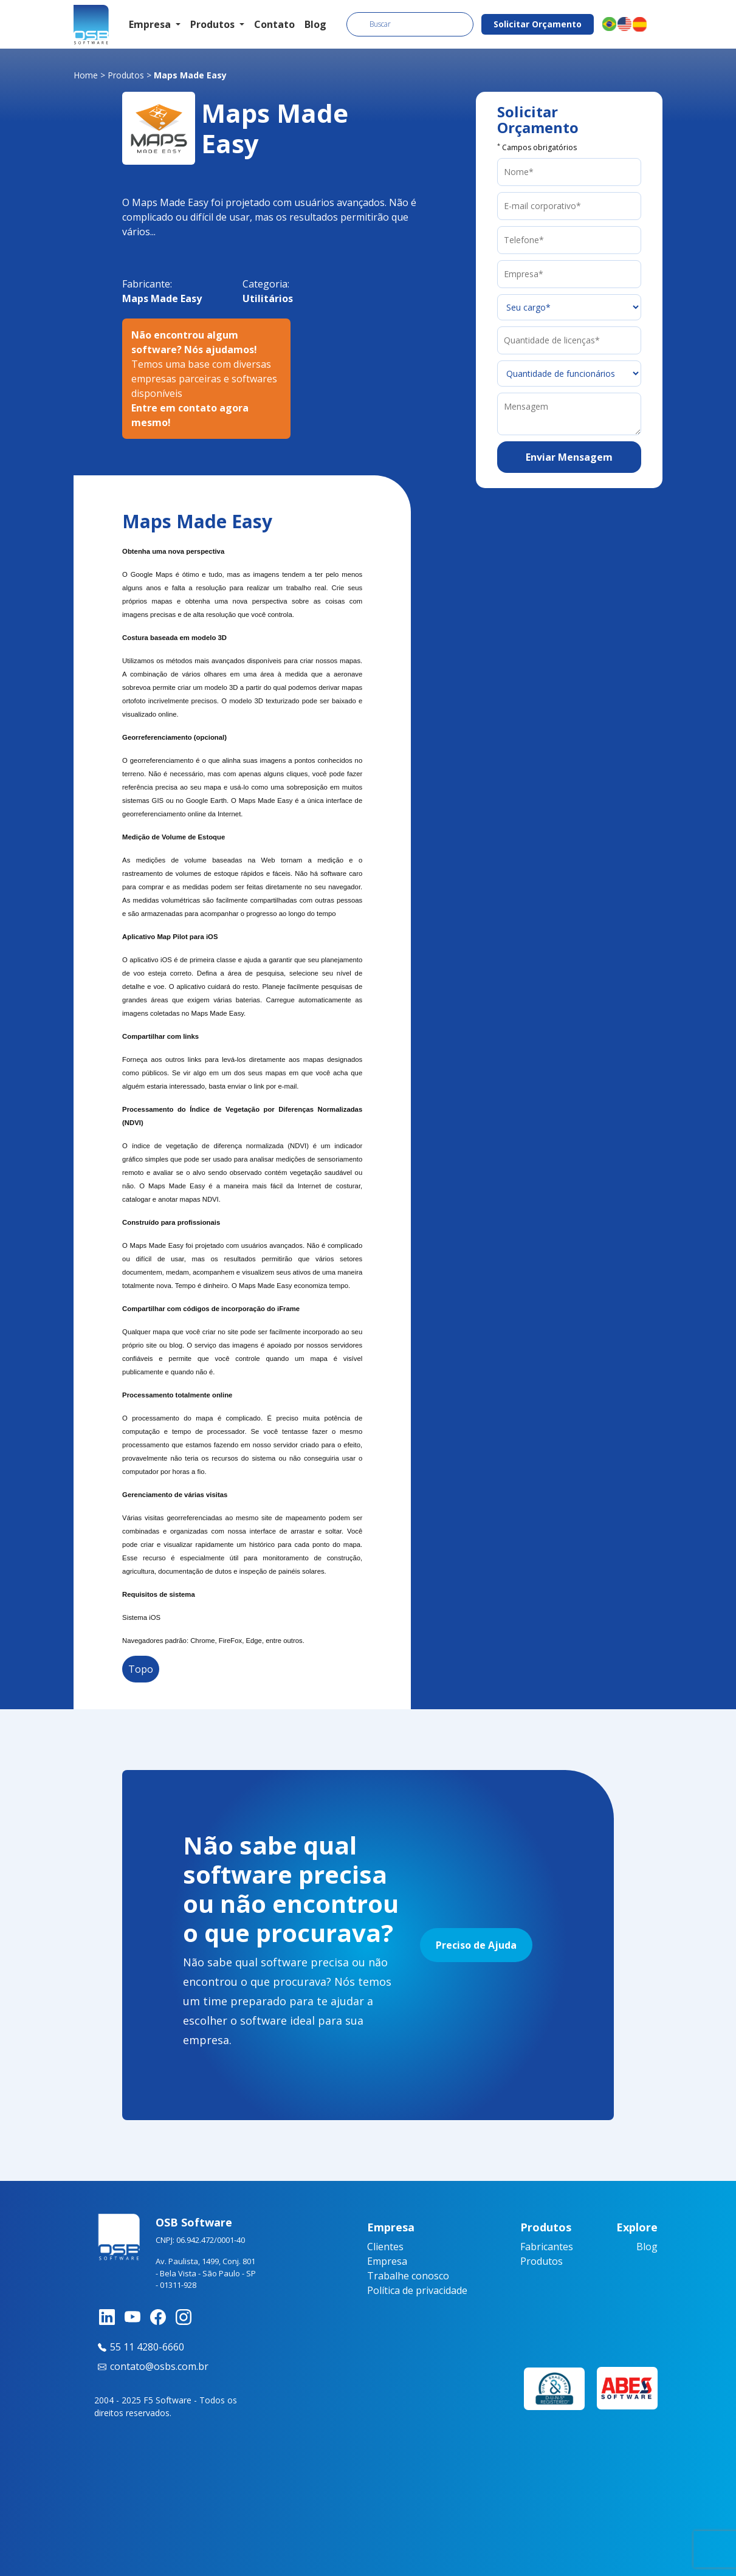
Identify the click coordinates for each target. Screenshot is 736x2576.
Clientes (385, 2246)
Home (86, 75)
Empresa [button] (151, 24)
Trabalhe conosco (408, 2275)
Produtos (126, 75)
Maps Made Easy (162, 298)
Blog (315, 24)
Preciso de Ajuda (476, 1945)
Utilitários (267, 298)
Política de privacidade (417, 2290)
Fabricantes (546, 2246)
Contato (274, 24)
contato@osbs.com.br (151, 2366)
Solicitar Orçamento (538, 24)
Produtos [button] (213, 24)
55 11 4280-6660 (139, 2347)
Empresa (387, 2261)
